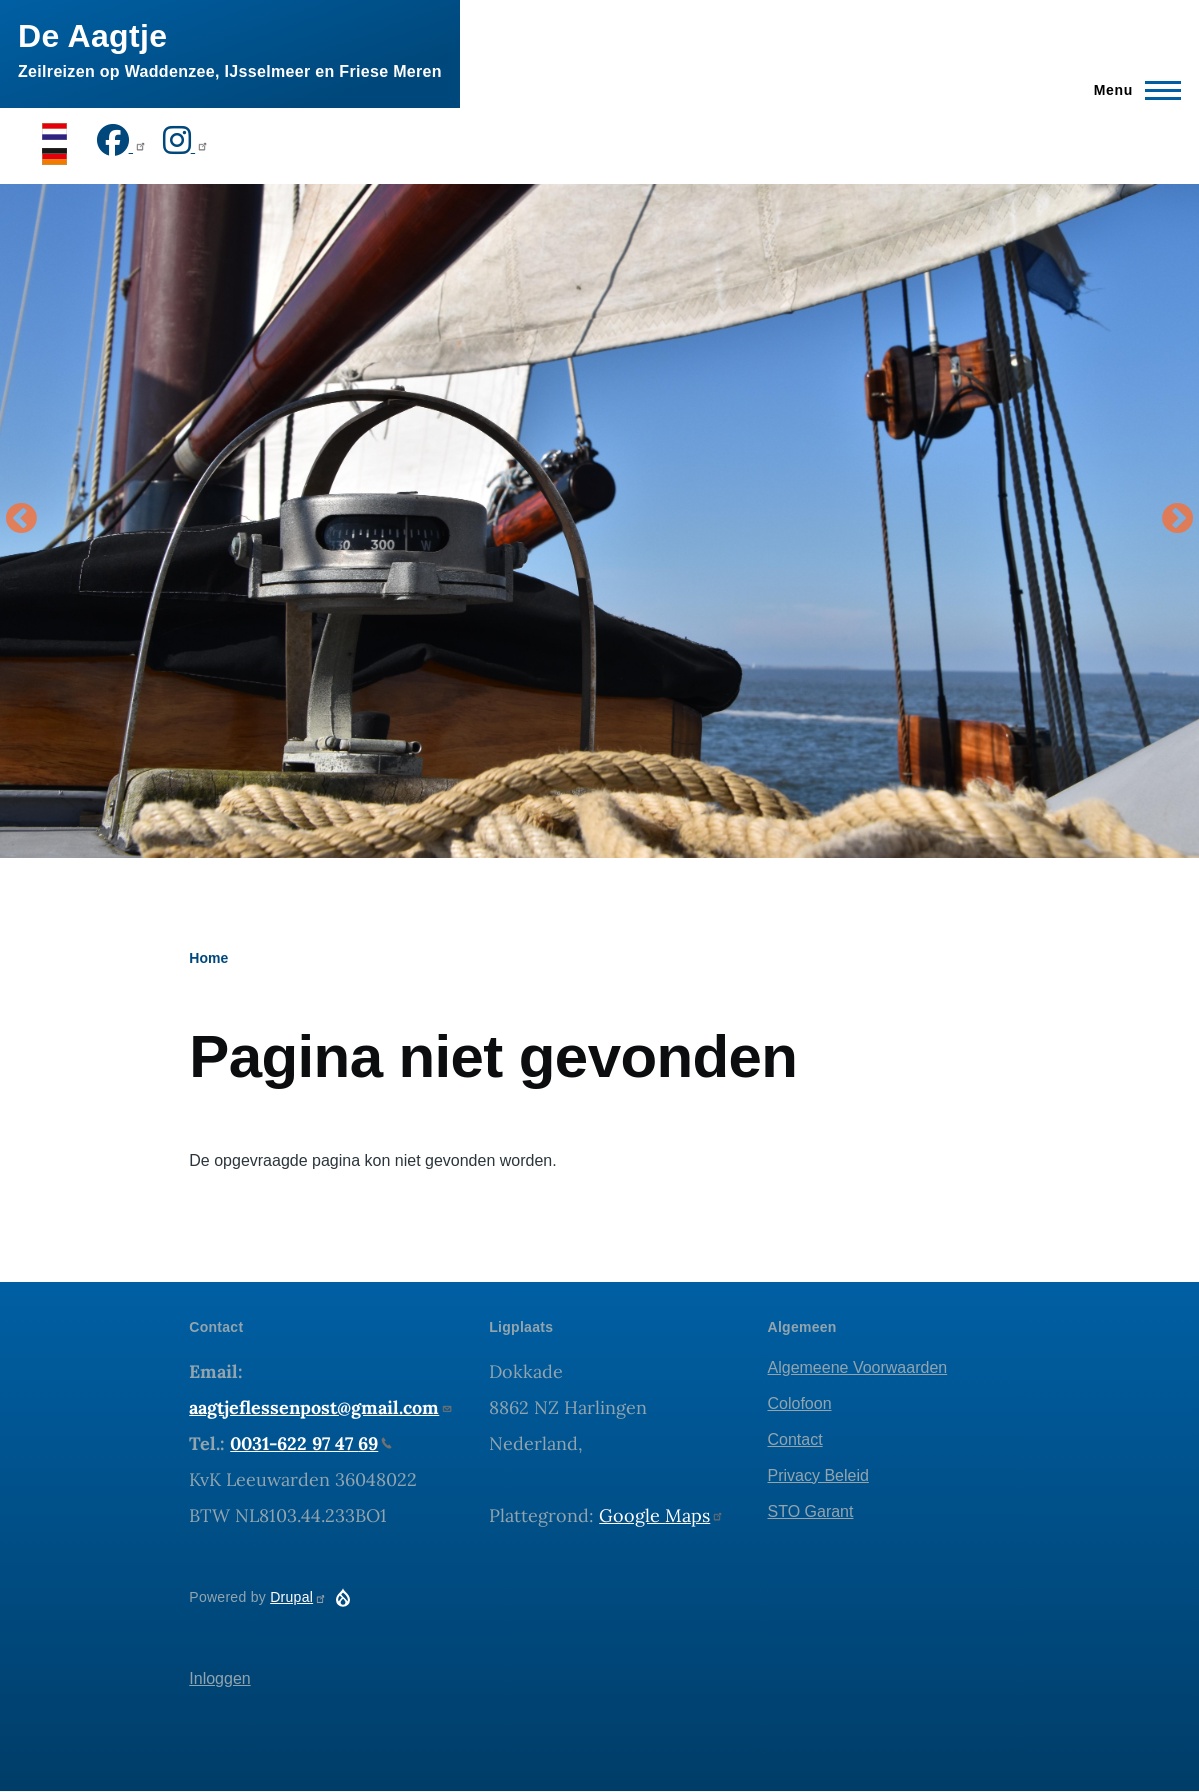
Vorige (21, 520)
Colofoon (800, 1403)
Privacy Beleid (818, 1475)
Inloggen (219, 1678)
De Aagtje (92, 36)
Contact (795, 1439)
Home (208, 958)
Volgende (1178, 520)
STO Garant (811, 1511)
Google (661, 1515)
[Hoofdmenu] (1131, 90)
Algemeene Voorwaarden (858, 1367)
